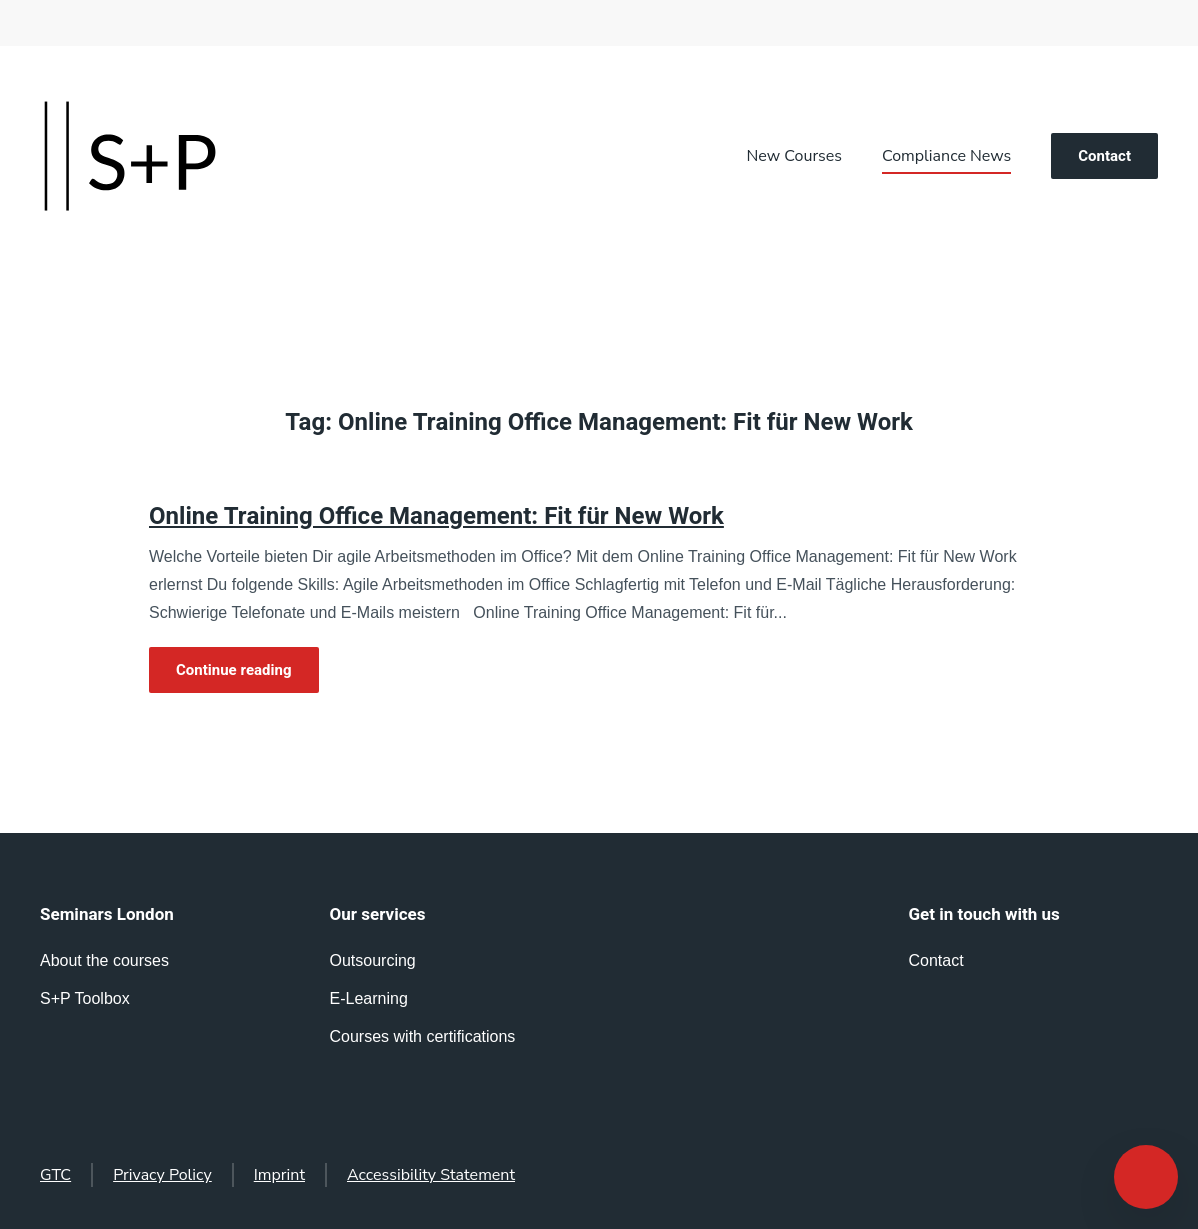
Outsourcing (373, 960)
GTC (55, 1175)
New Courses (794, 156)
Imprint (279, 1175)
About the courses (104, 960)
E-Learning (369, 998)
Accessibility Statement (431, 1175)
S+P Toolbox (85, 998)
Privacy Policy (162, 1175)
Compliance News (946, 156)
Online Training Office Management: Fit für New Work (436, 516)
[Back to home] (130, 156)
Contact (1104, 156)
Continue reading (234, 670)
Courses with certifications (423, 1036)
